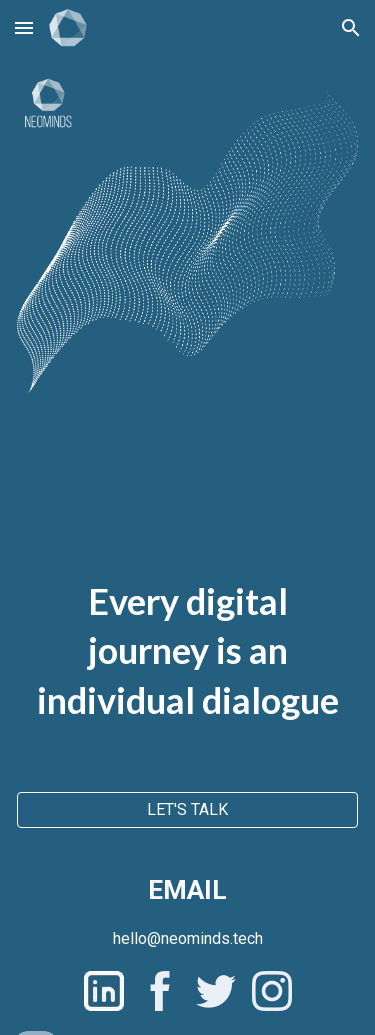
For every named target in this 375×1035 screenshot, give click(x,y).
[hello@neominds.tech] (188, 938)
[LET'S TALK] (187, 809)
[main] (187, 618)
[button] (24, 27)
